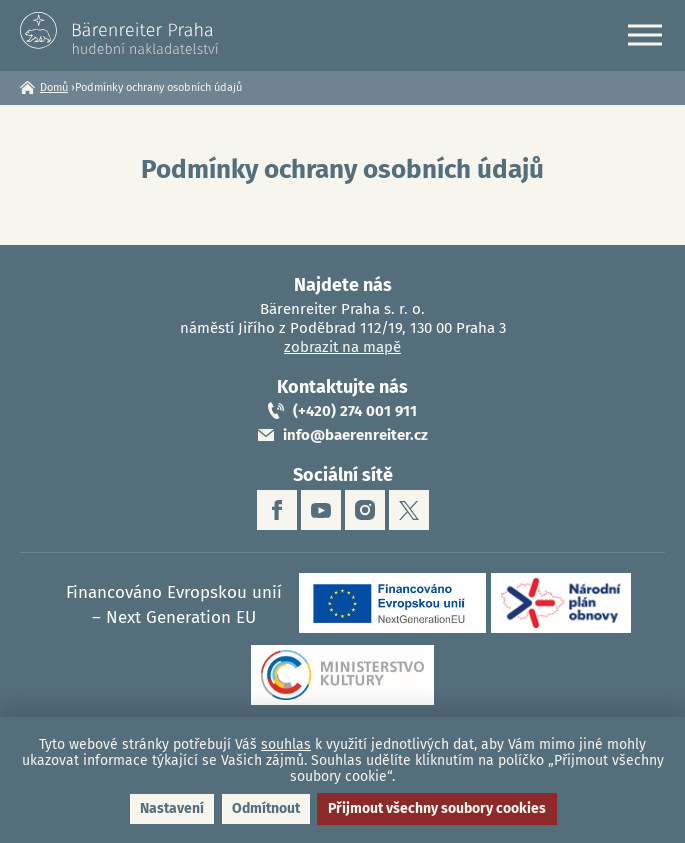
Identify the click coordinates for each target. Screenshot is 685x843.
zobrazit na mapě (342, 347)
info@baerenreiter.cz (355, 435)
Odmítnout (266, 808)
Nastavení (172, 808)
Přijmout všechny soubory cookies (437, 808)
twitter (409, 510)
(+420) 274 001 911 (355, 411)
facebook (277, 510)
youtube (321, 510)
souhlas (286, 744)
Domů (54, 87)
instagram (365, 510)
